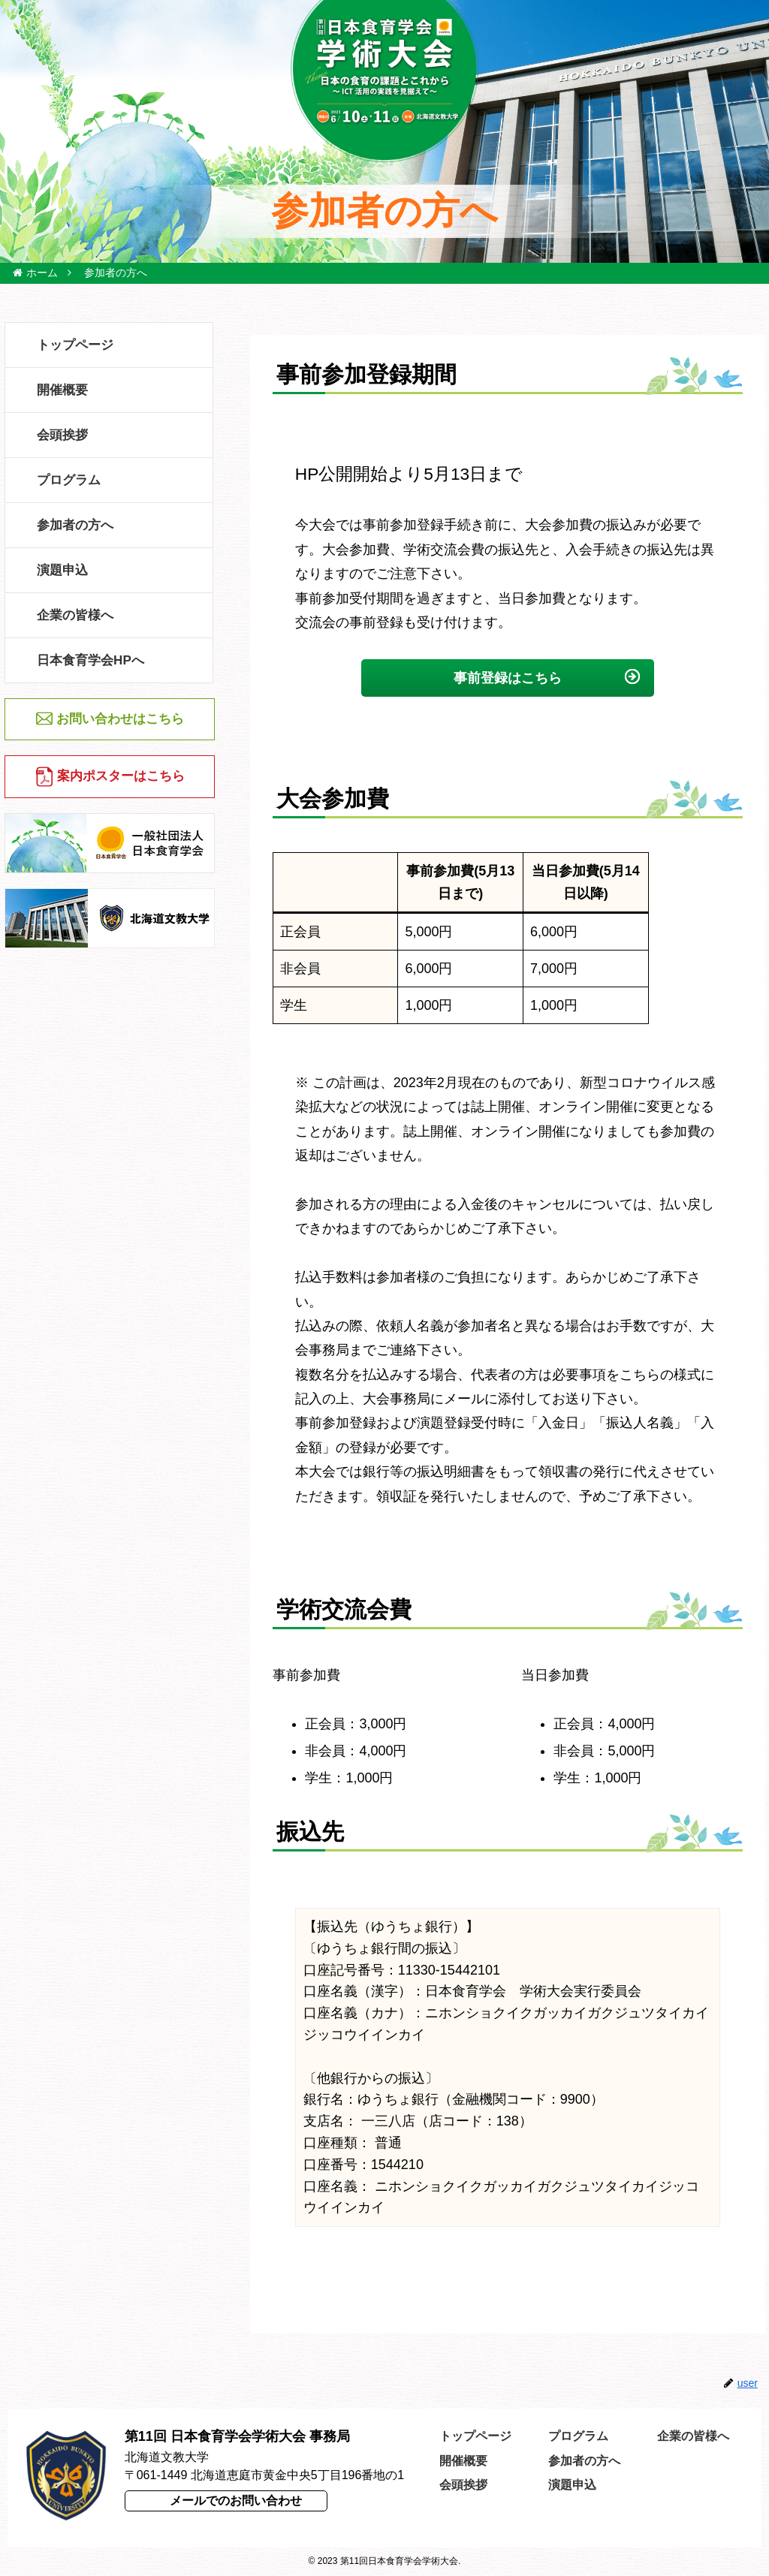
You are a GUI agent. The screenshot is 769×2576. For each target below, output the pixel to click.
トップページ (475, 2436)
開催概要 (463, 2460)
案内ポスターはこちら (121, 776)
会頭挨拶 (463, 2484)
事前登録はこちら (508, 677)
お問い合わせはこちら (120, 719)
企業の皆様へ (693, 2436)
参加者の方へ (584, 2460)
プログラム (578, 2436)
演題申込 (572, 2484)
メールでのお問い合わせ (236, 2500)
